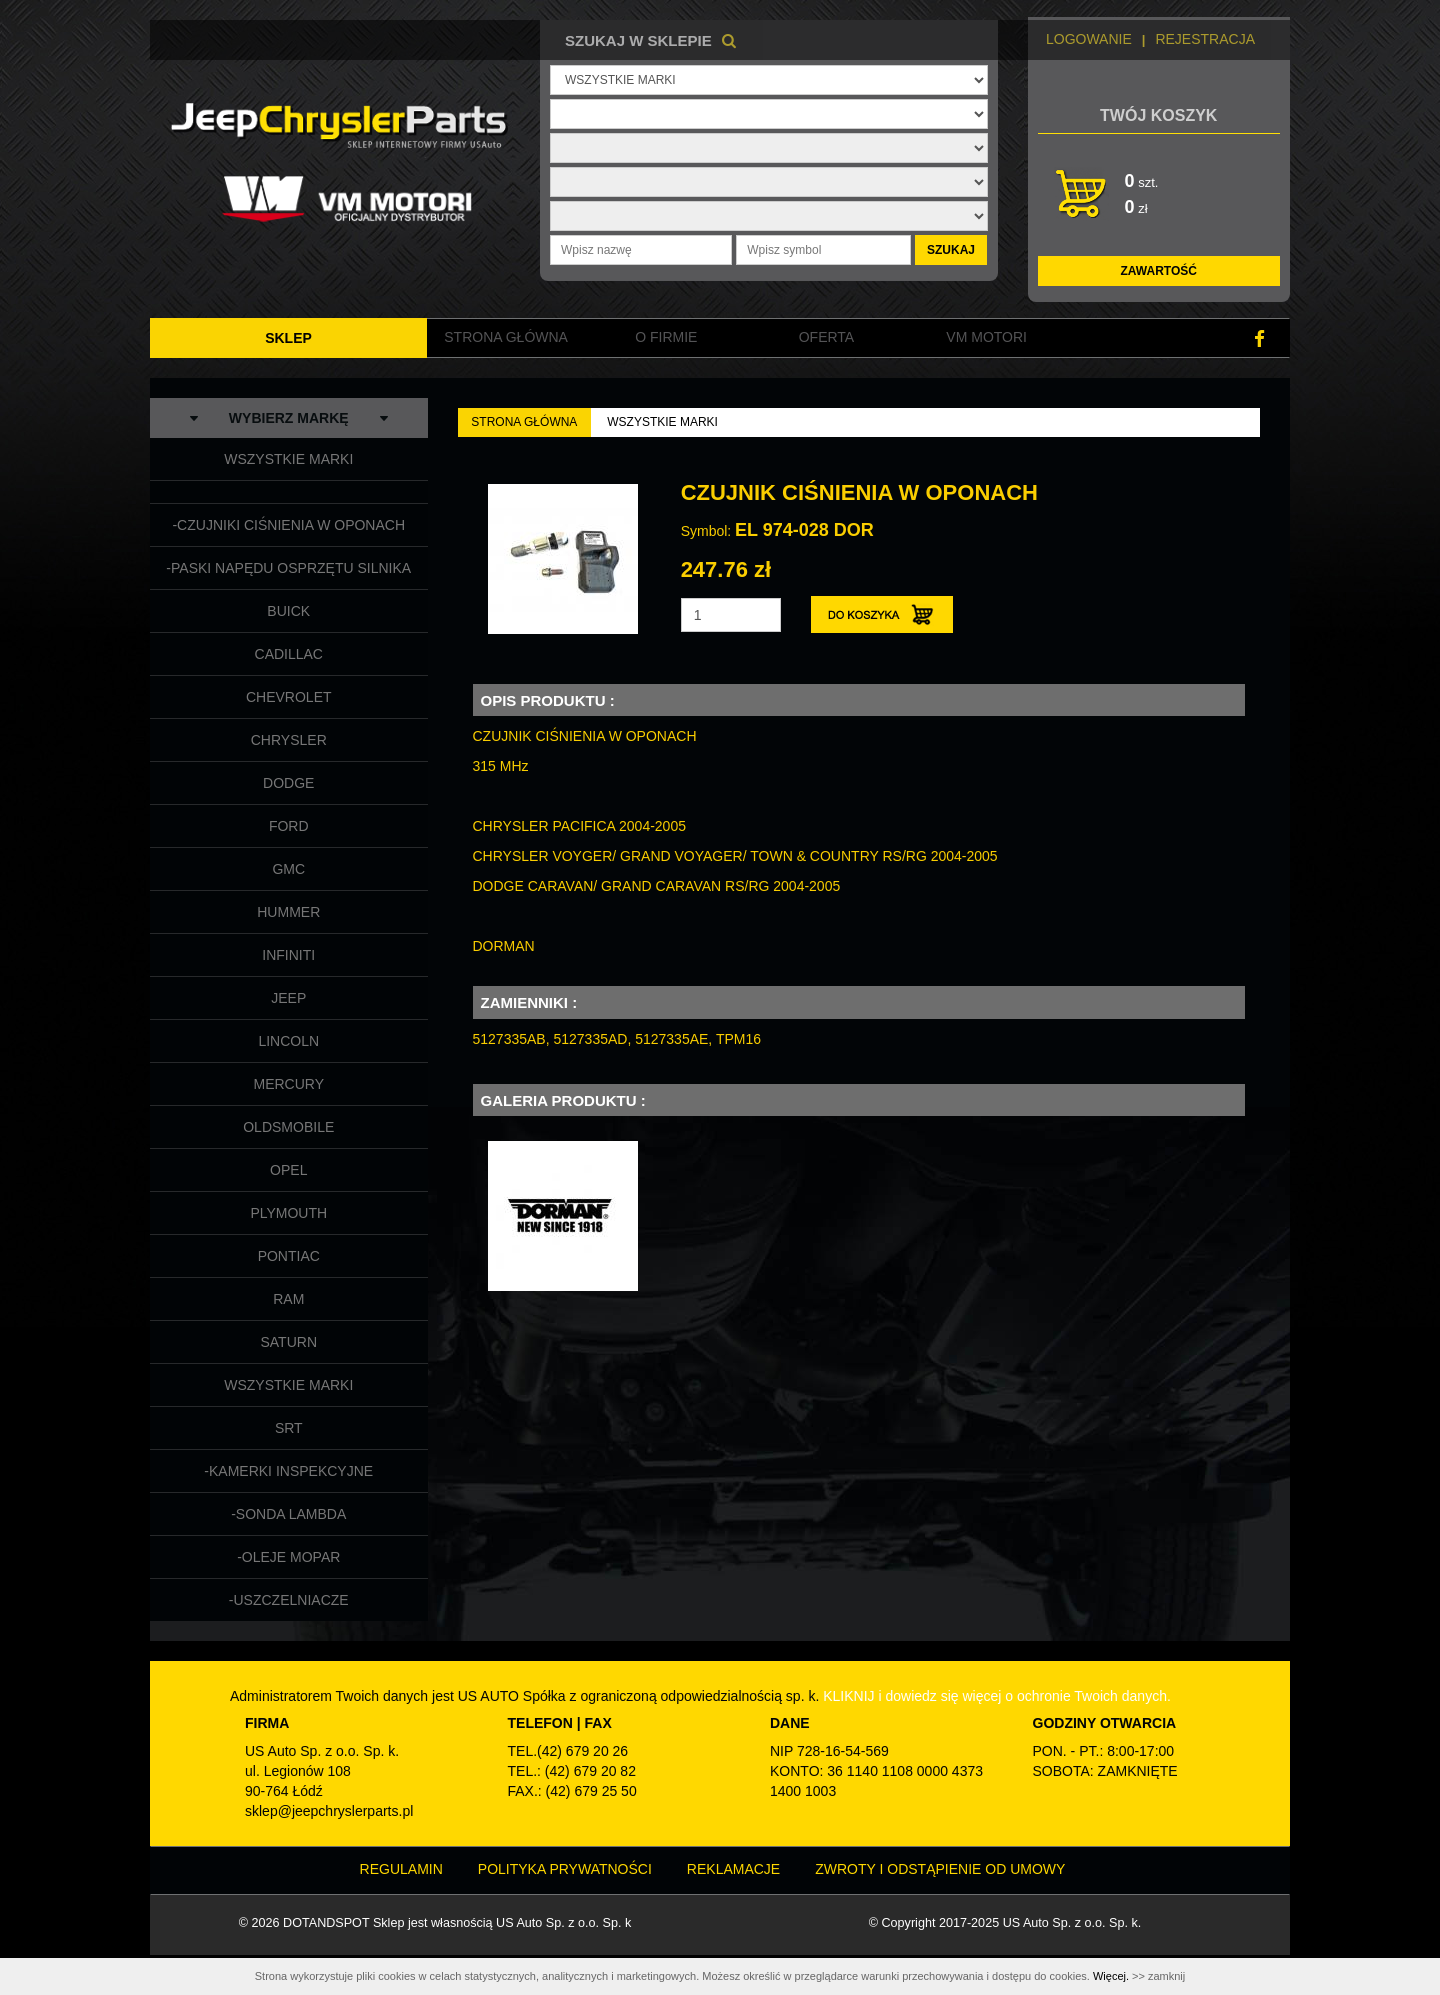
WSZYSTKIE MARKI (288, 459)
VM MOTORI (986, 337)
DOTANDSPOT (326, 1923)
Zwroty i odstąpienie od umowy (940, 1869)
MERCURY (288, 1084)
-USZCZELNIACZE (289, 1600)
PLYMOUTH (288, 1213)
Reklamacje (733, 1869)
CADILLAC (289, 654)
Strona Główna (524, 422)
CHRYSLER (289, 740)
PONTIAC (289, 1256)
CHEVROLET (289, 697)
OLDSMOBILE (288, 1127)
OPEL (288, 1170)
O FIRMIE (666, 337)
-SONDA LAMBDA (288, 1514)
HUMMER (288, 912)
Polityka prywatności (565, 1869)
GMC (288, 869)
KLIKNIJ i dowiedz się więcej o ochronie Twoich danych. (997, 1696)
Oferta (827, 337)
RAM (288, 1299)
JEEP (288, 998)
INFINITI (288, 955)
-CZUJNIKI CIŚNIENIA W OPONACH (288, 525)
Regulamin (401, 1869)
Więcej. (1111, 1976)
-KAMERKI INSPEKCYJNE (288, 1471)
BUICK (288, 611)
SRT (289, 1428)
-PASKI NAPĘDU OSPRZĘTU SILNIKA (288, 568)
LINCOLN (288, 1041)
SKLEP (288, 338)
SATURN (288, 1342)
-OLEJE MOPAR (288, 1557)
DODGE (288, 783)
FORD (289, 826)
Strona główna (506, 337)
